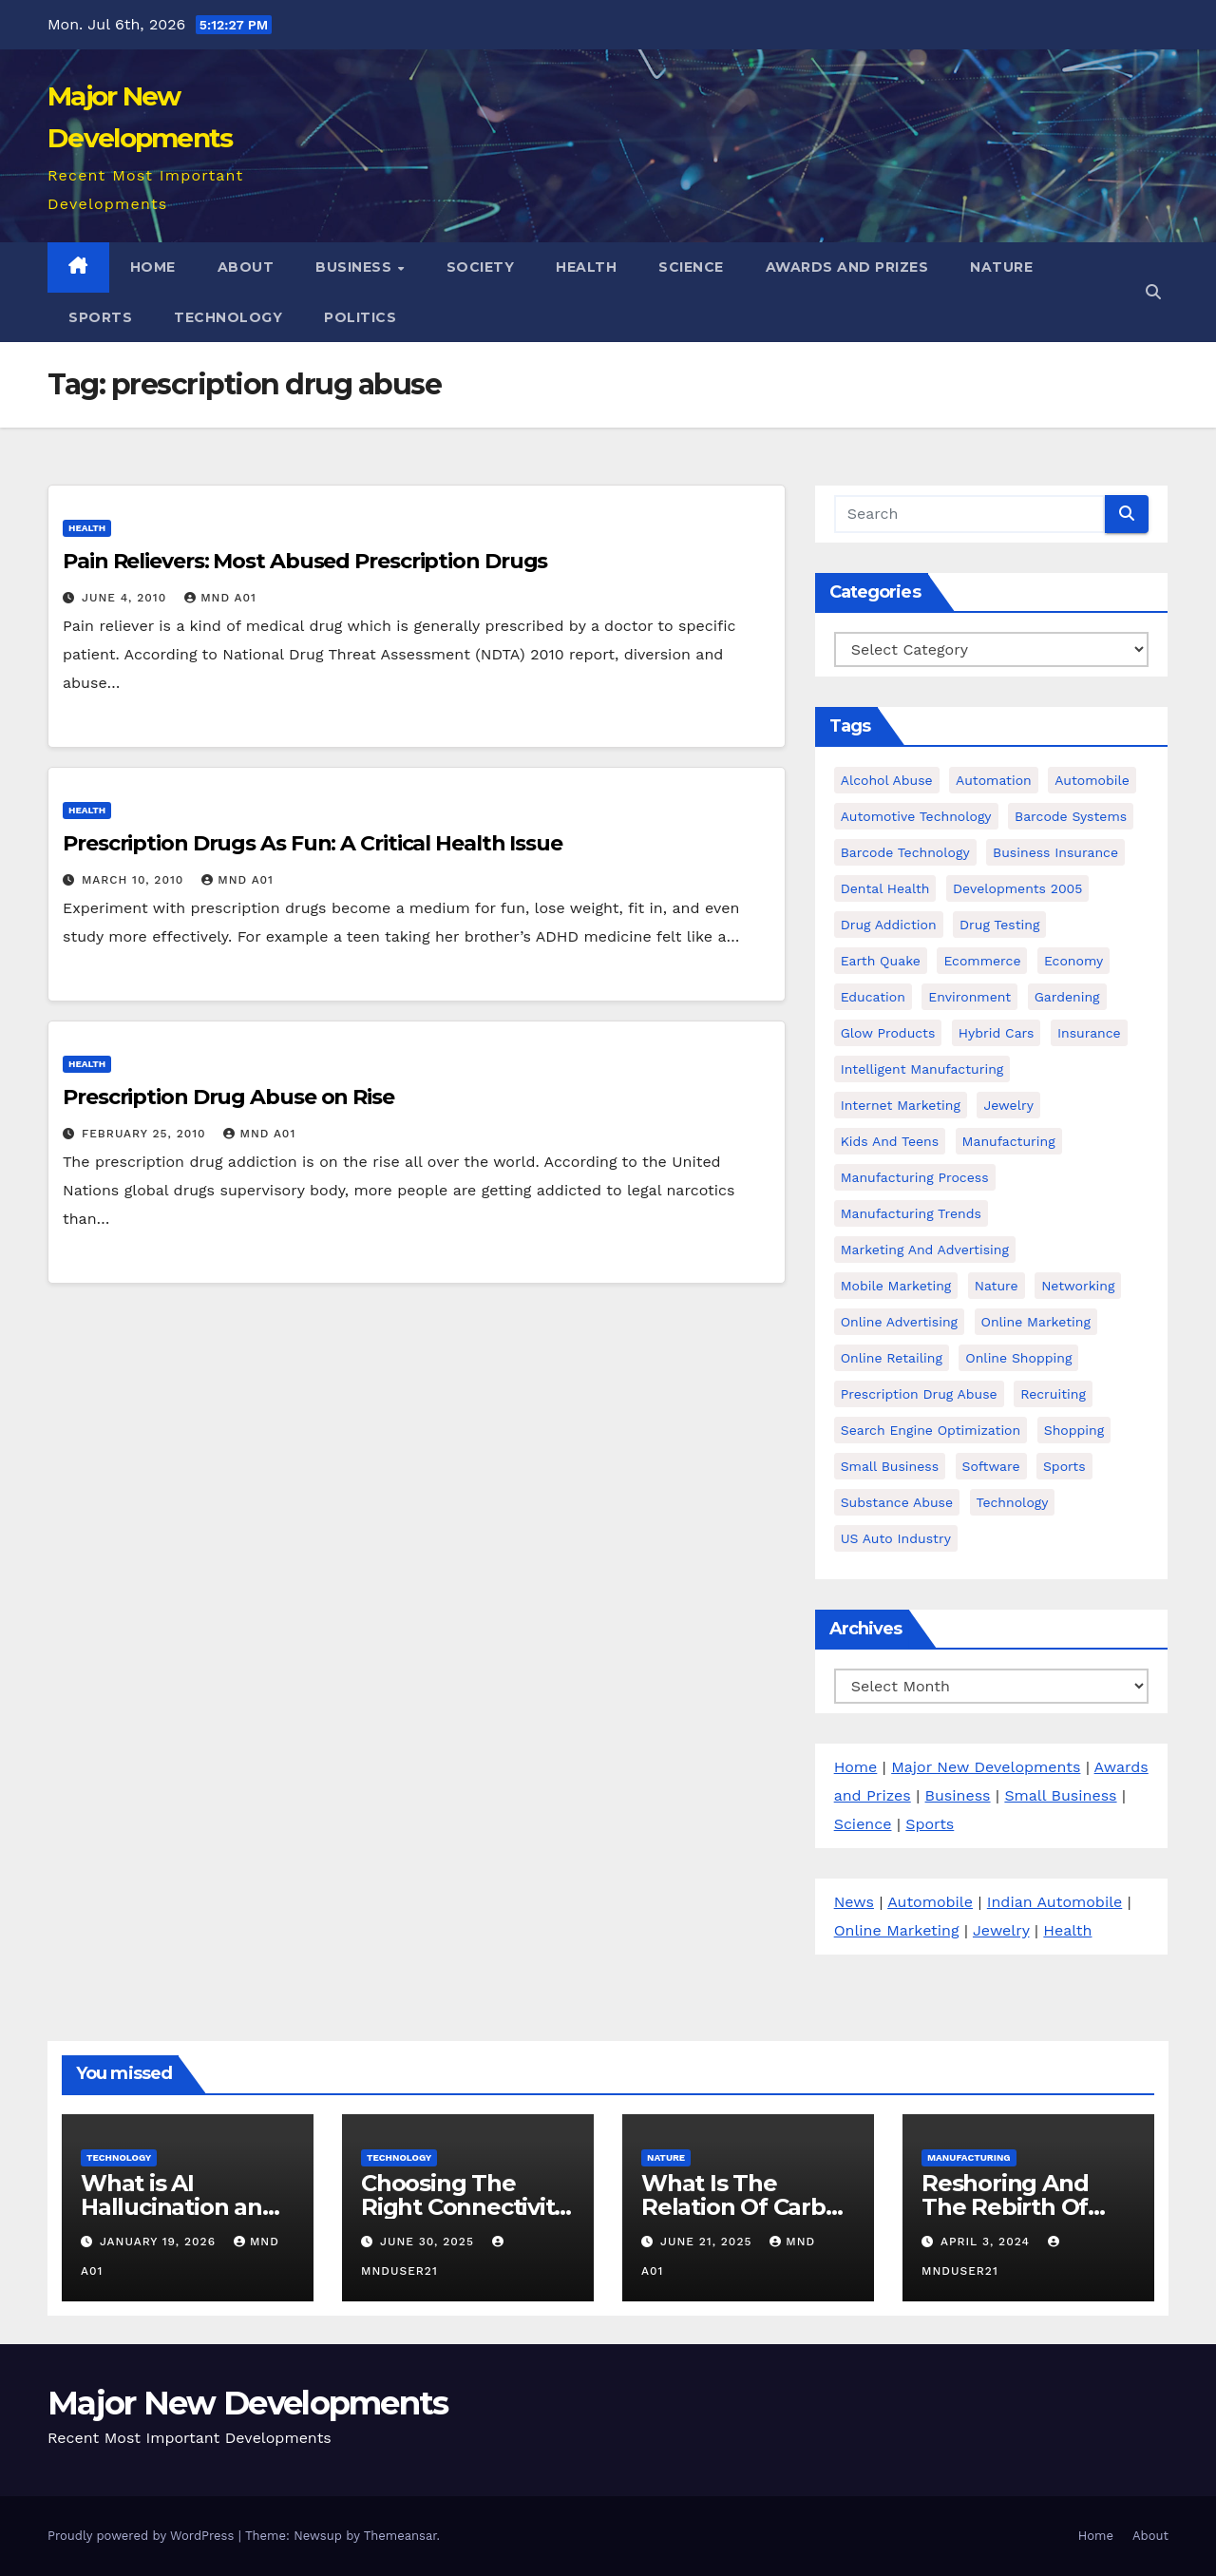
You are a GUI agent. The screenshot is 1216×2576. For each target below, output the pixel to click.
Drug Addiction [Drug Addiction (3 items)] (889, 924)
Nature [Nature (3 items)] (996, 1285)
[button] (1153, 292)
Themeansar (400, 2535)
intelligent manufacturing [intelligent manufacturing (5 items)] (922, 1069)
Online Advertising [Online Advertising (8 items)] (899, 1321)
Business (355, 267)
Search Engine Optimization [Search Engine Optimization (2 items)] (931, 1430)
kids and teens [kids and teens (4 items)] (890, 1141)
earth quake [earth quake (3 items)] (881, 960)
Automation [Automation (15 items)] (994, 780)
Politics (360, 317)
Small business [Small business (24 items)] (890, 1466)
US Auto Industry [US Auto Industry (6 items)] (896, 1538)
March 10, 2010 (135, 880)
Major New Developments (985, 1767)
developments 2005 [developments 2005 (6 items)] (1018, 888)
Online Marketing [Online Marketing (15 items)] (1036, 1321)
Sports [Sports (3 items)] (1064, 1466)
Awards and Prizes (847, 267)
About (246, 267)
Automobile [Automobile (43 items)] (1092, 780)
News (854, 1902)
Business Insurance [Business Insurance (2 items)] (1055, 852)
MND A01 (220, 597)
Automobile (930, 1902)
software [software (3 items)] (991, 1466)
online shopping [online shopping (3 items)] (1018, 1357)
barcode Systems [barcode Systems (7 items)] (1071, 816)
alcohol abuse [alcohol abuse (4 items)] (887, 780)
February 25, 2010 (146, 1133)
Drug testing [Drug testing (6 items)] (999, 924)
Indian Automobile (1054, 1902)
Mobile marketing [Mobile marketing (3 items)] (896, 1285)
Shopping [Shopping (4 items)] (1074, 1430)
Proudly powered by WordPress (143, 2535)
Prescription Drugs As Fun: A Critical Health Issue (312, 843)
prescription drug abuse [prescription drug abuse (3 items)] (919, 1394)
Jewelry (1001, 1930)
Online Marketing (897, 1930)
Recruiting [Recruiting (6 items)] (1053, 1394)
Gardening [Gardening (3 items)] (1067, 996)
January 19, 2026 (160, 2241)
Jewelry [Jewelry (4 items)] (1008, 1105)
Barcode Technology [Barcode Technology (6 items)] (905, 852)
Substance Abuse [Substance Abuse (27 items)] (897, 1502)
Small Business (1060, 1795)
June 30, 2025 (429, 2241)
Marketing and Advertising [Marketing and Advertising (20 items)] (925, 1249)
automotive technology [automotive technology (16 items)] (916, 816)
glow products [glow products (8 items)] (888, 1032)
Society (480, 267)
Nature (1001, 267)
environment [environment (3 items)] (969, 996)
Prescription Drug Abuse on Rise (228, 1097)
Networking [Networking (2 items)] (1077, 1285)
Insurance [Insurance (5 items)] (1089, 1032)
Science (691, 267)
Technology (228, 317)
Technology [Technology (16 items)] (1013, 1502)
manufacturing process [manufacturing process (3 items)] (915, 1177)
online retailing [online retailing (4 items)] (891, 1357)
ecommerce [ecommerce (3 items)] (981, 960)
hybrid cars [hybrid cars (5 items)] (997, 1032)
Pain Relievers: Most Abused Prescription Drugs (305, 561)
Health (586, 267)
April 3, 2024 (987, 2241)
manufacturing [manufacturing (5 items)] (1008, 1141)
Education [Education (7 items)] (873, 996)
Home (153, 267)
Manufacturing (969, 2157)
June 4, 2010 (126, 597)
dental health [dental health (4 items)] (885, 888)
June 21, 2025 (708, 2241)
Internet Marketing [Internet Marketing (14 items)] (900, 1105)
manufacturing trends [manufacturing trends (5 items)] (911, 1213)
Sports (100, 317)
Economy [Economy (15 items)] (1073, 960)
